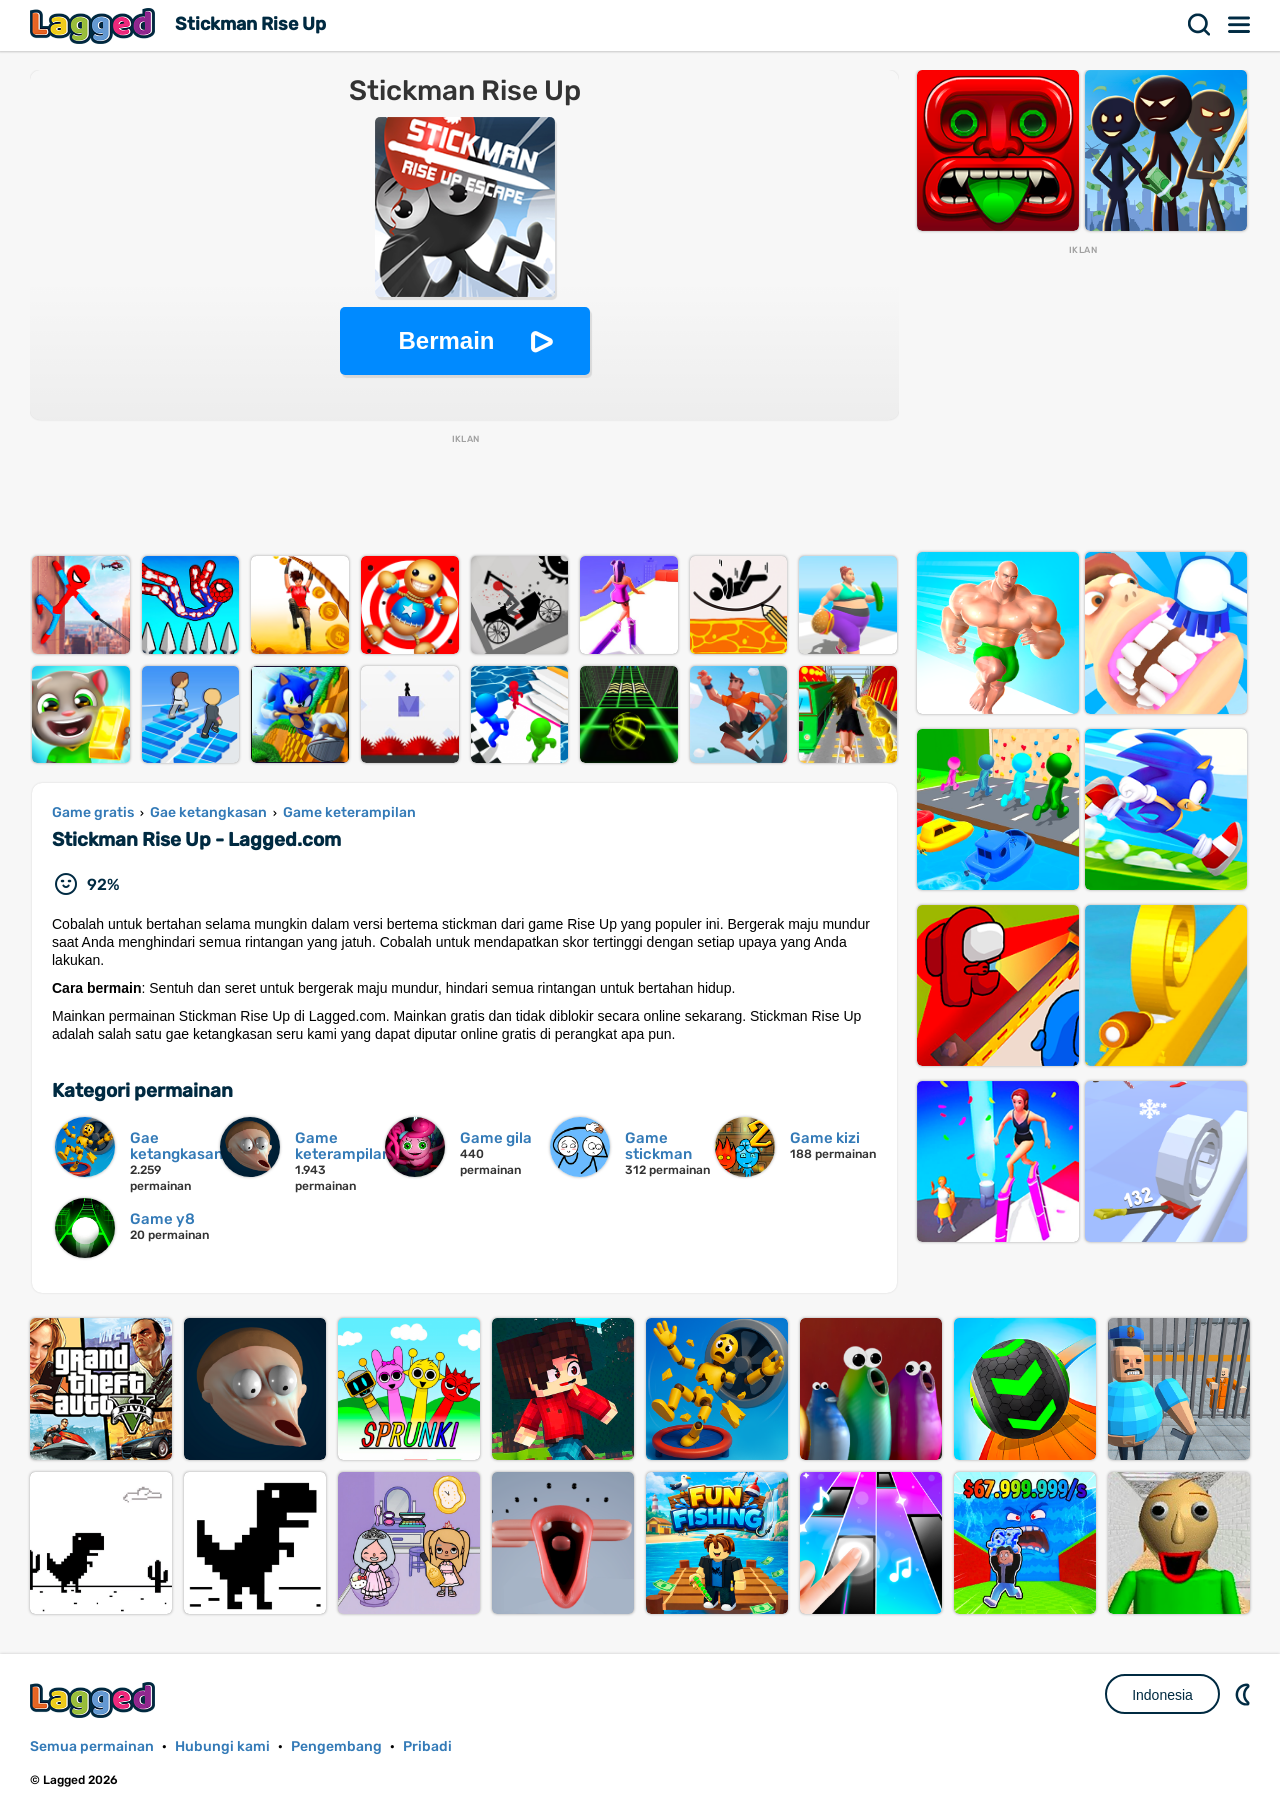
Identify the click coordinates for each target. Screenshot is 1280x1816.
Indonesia (1162, 1695)
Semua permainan (92, 1746)
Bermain (446, 340)
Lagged (95, 25)
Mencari (1200, 25)
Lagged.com (95, 1699)
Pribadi (427, 1746)
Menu (1240, 25)
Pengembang (336, 1746)
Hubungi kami (222, 1746)
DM (1245, 1694)
